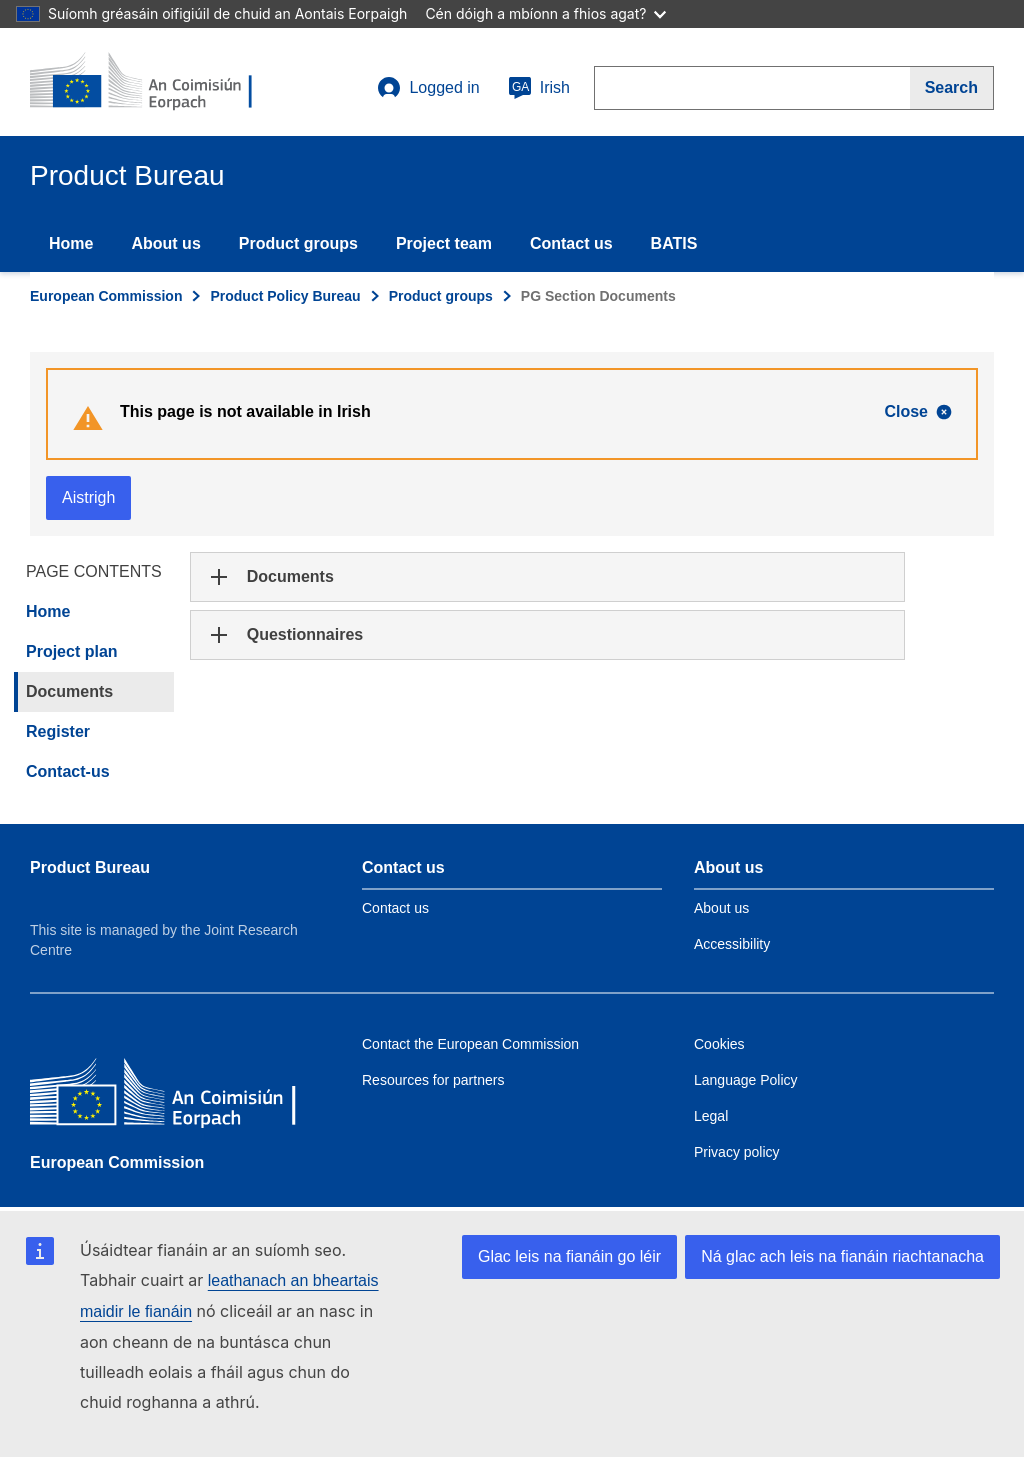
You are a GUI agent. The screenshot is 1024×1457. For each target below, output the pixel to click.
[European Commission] (175, 1096)
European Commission (106, 296)
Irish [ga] (539, 88)
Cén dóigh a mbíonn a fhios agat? (545, 13)
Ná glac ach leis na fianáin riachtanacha (842, 1256)
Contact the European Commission (470, 1044)
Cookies (719, 1044)
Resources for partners (433, 1080)
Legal (711, 1116)
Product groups (298, 243)
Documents (69, 691)
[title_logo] (151, 82)
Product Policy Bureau (285, 296)
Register (58, 731)
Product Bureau (90, 867)
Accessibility (732, 944)
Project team (444, 243)
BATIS (674, 243)
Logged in (428, 88)
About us (165, 243)
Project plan (72, 651)
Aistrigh (88, 497)
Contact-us (68, 771)
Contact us (571, 243)
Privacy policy (737, 1152)
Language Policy (746, 1080)
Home (71, 243)
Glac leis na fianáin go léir (569, 1256)
